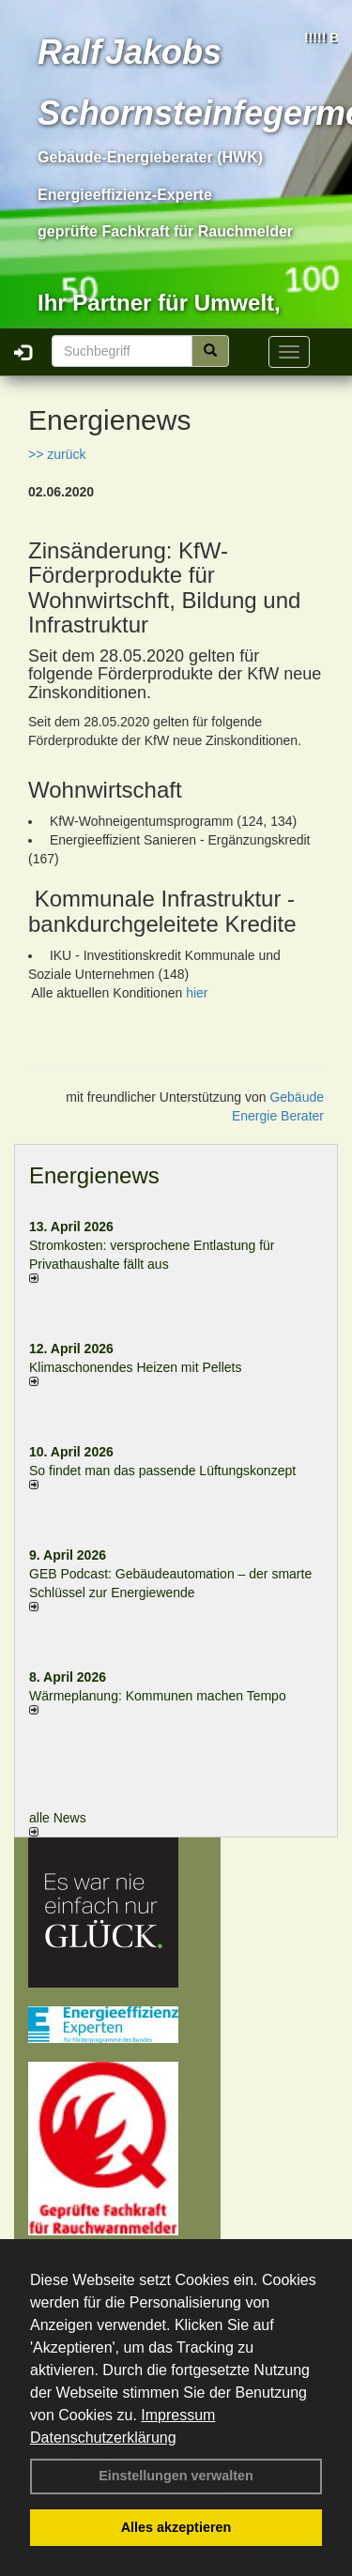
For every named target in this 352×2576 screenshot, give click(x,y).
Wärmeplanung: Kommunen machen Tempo (157, 1695)
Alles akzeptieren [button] (176, 2527)
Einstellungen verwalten (176, 2475)
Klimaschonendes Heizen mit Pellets (135, 1367)
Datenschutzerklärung (103, 2438)
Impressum (178, 2415)
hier (196, 992)
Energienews (94, 1175)
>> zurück (56, 454)
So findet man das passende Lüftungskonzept (162, 1470)
